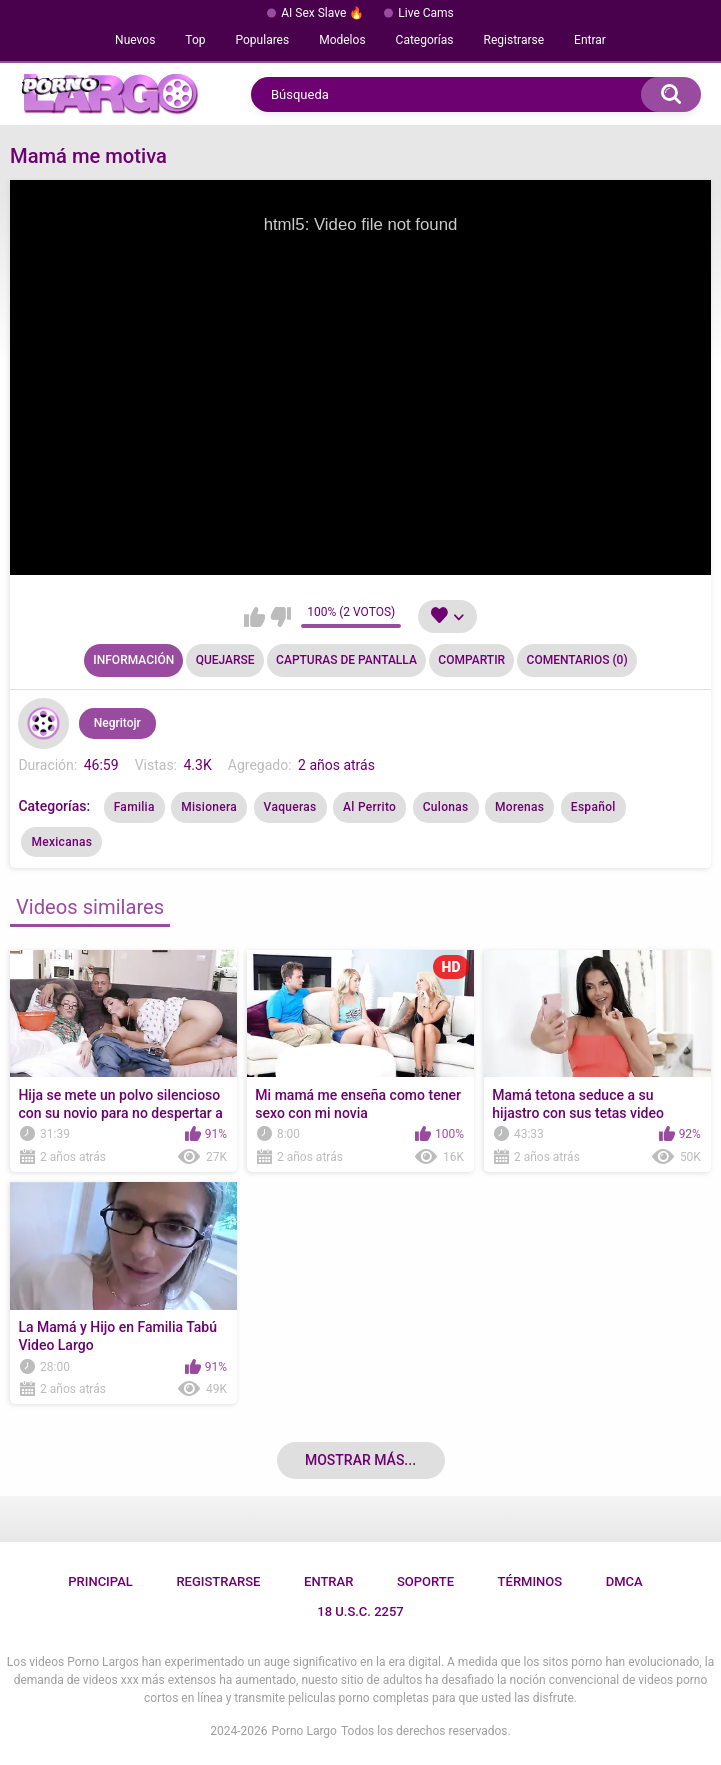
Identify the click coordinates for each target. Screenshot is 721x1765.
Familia (134, 807)
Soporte (425, 1581)
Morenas (519, 807)
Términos (530, 1581)
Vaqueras (290, 807)
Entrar (590, 40)
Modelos (342, 40)
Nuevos (135, 40)
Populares (263, 40)
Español (593, 807)
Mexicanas (61, 842)
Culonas (446, 807)
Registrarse (514, 40)
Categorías (425, 40)
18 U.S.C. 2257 (360, 1611)
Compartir (471, 660)
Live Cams (426, 13)
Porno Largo (304, 1731)
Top (195, 40)
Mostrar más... (360, 1460)
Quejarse (225, 660)
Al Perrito (369, 807)
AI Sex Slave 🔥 (322, 13)
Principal (100, 1581)
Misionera (209, 807)
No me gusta (280, 617)
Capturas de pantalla (346, 660)
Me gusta (254, 617)
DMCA (624, 1581)
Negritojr (117, 723)
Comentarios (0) (577, 660)
